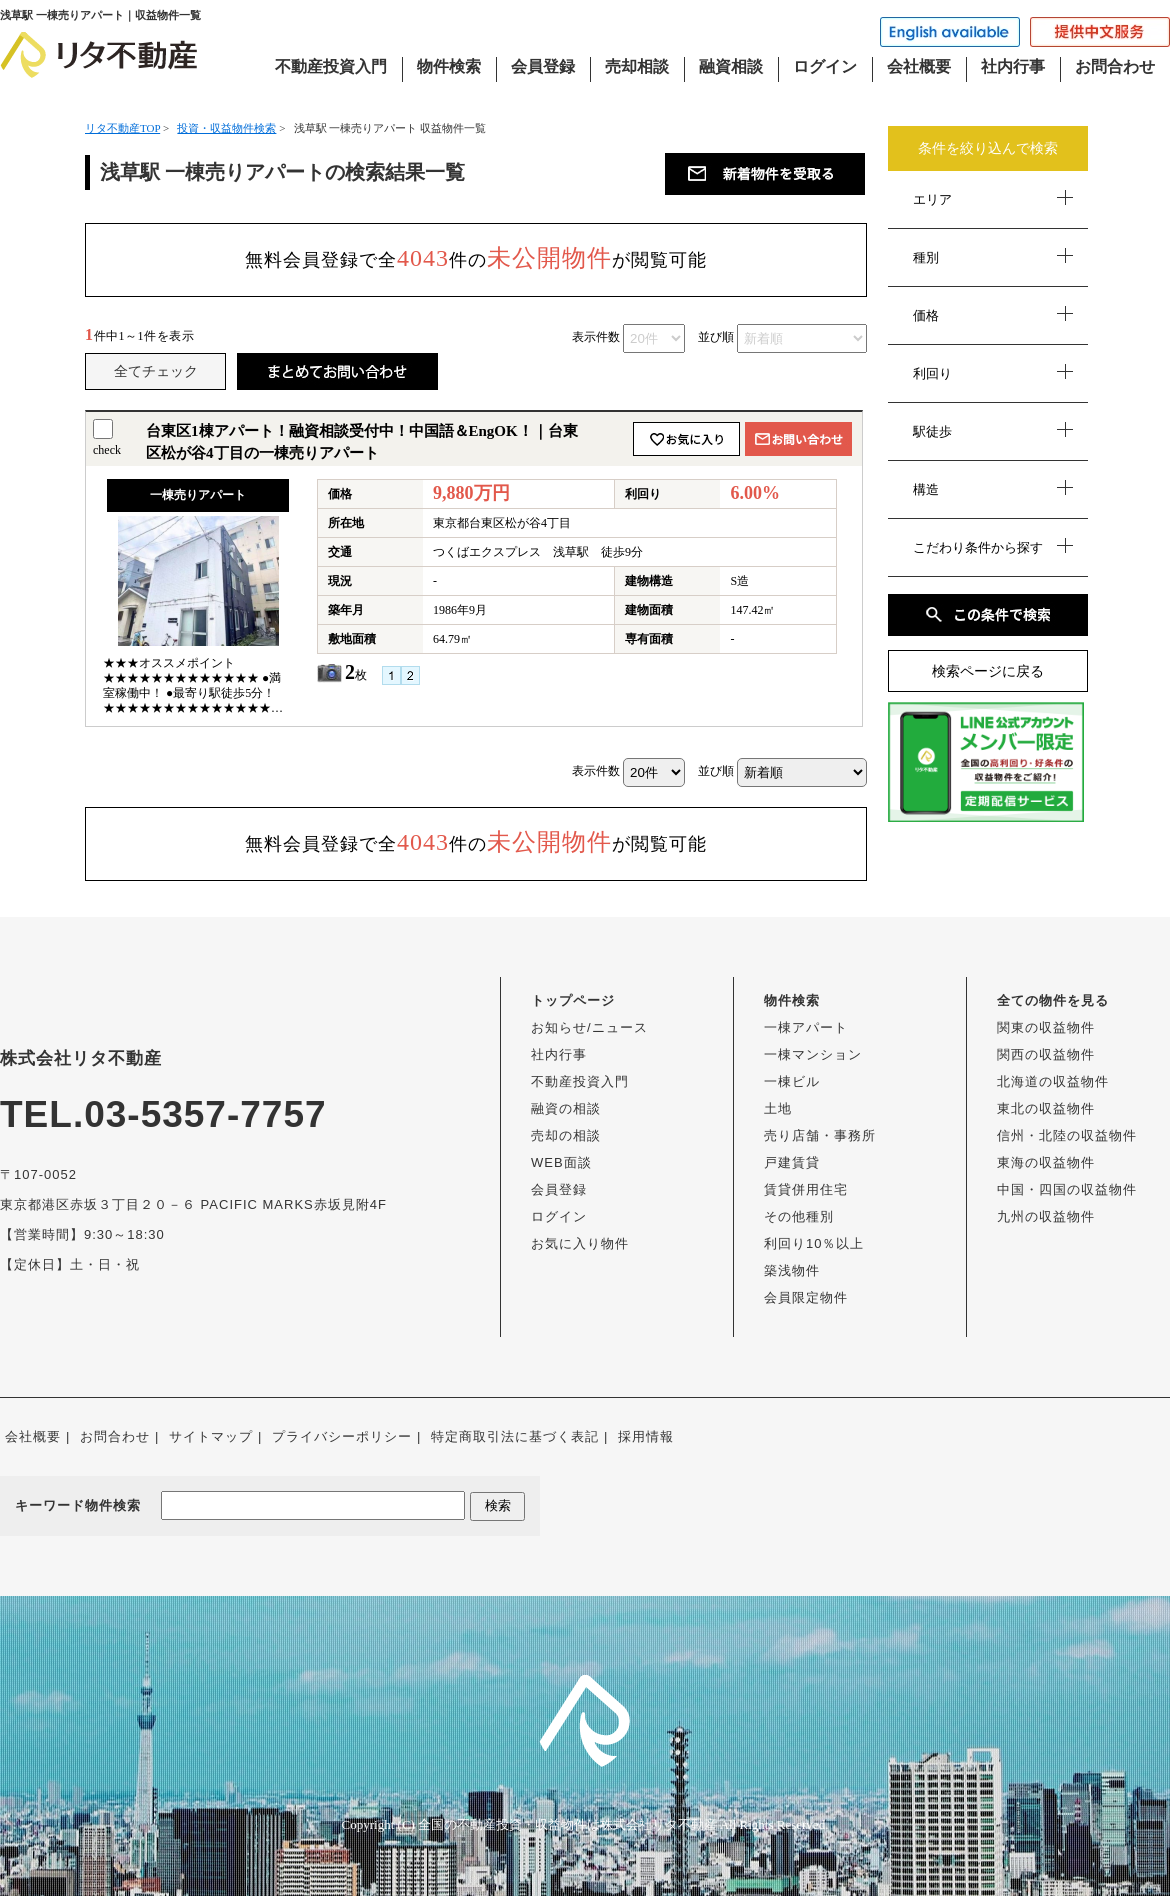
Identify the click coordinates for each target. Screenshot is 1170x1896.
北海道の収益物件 (1053, 1081)
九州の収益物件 (1046, 1216)
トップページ (573, 1000)
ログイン (825, 66)
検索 (498, 1505)
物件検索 (449, 66)
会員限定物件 (806, 1297)
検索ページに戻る (988, 671)
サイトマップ (211, 1436)
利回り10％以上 (814, 1243)
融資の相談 (566, 1108)
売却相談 (637, 66)
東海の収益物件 (1046, 1162)
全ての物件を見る (1053, 1000)
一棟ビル (792, 1081)
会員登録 (543, 66)
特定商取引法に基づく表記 (515, 1436)
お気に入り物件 (580, 1243)
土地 (778, 1108)
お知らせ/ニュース (589, 1027)
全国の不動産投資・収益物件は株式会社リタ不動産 (567, 1824)
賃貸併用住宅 (806, 1189)
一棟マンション (813, 1054)
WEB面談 (561, 1162)
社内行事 (1013, 66)
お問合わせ (1115, 66)
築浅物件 (792, 1270)
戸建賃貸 (792, 1162)
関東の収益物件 (1046, 1027)
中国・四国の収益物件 (1067, 1189)
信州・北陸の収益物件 (1067, 1135)
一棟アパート (806, 1027)
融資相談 (731, 66)
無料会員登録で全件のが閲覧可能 (476, 258)
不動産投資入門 (331, 66)
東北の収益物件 (1046, 1108)
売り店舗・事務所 (820, 1135)
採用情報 (646, 1436)
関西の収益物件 (1046, 1054)
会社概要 (919, 66)
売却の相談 (566, 1135)
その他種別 (799, 1216)
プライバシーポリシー (342, 1436)
